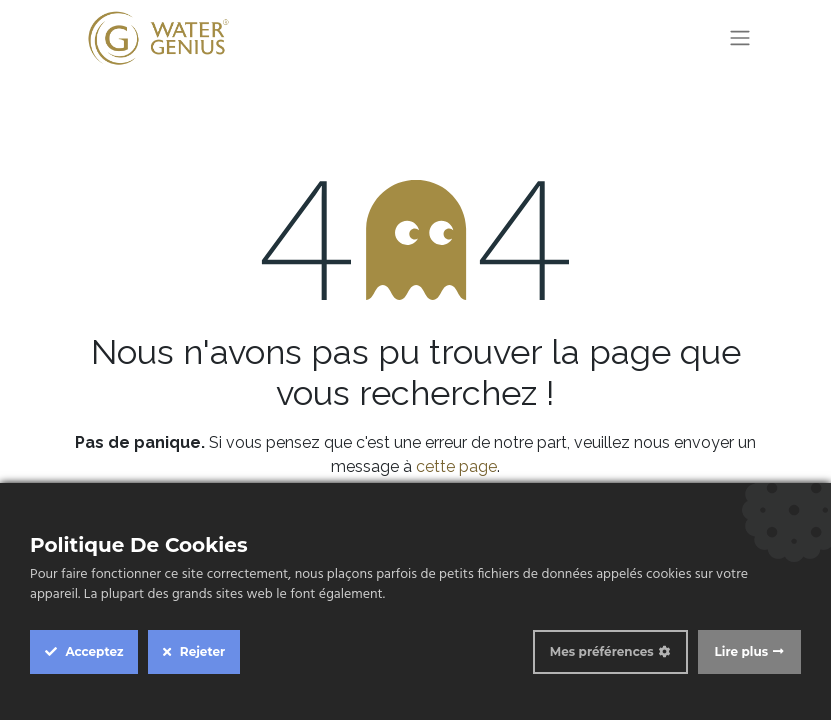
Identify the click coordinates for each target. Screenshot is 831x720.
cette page (456, 466)
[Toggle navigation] (740, 38)
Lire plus (741, 651)
